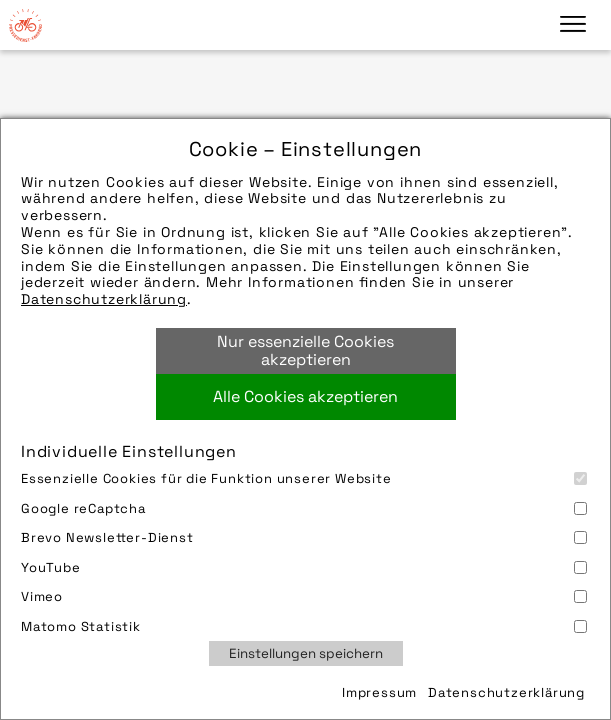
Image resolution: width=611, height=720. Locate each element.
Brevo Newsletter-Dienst (304, 537)
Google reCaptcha (304, 508)
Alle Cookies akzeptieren (305, 396)
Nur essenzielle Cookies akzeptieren (305, 350)
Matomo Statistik (304, 626)
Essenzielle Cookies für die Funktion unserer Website (304, 478)
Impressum (379, 692)
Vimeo (304, 596)
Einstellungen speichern (306, 653)
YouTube (304, 567)
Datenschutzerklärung (104, 299)
